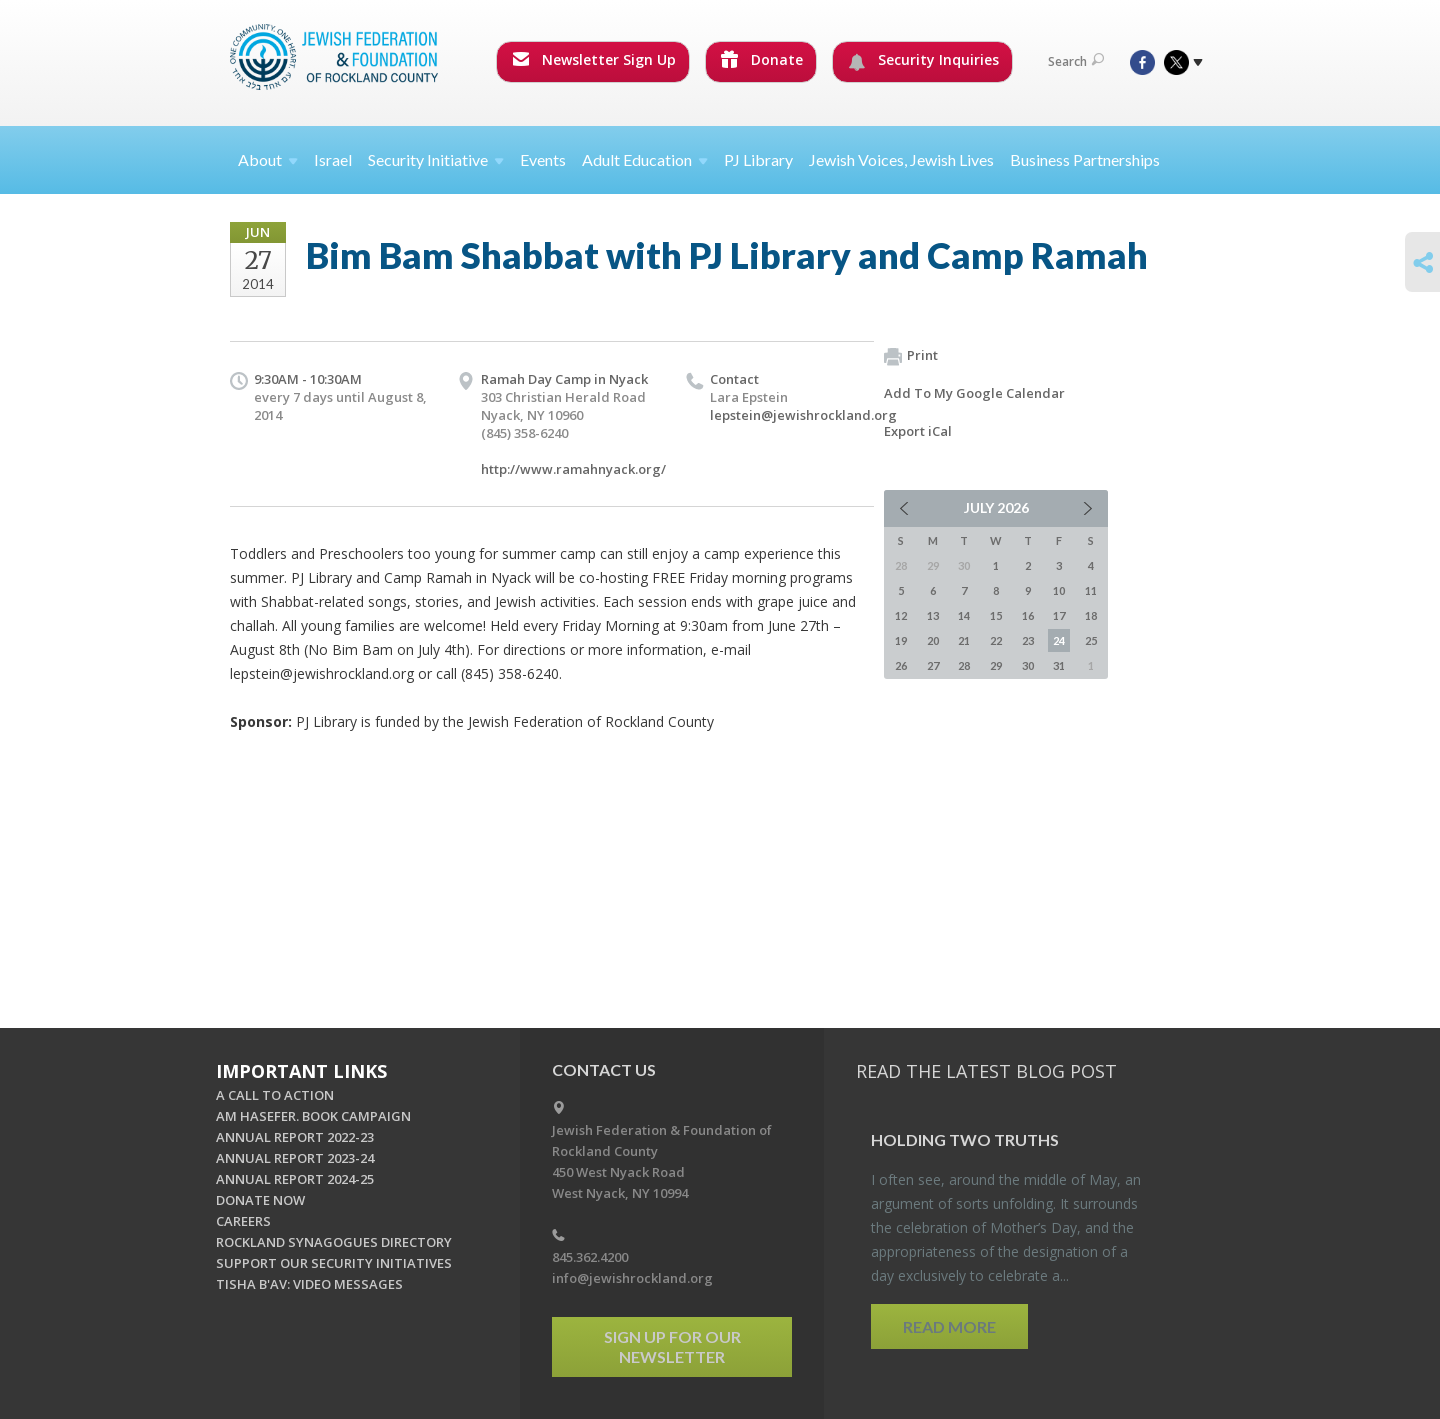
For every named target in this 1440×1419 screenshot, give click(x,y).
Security (436, 159)
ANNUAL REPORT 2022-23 (295, 1137)
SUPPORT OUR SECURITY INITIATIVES (334, 1263)
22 (996, 640)
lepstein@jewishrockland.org (803, 415)
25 (1091, 640)
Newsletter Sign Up (594, 59)
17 (1059, 615)
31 (1059, 665)
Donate (762, 59)
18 (1091, 615)
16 (1028, 615)
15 (996, 615)
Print (911, 356)
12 (901, 615)
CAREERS (243, 1221)
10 (1059, 590)
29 (996, 665)
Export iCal (918, 431)
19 (901, 640)
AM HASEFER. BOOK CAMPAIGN (313, 1116)
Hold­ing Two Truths (965, 1139)
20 (933, 640)
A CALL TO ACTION (275, 1095)
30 (1028, 665)
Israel (333, 159)
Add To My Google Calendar (974, 393)
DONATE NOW (260, 1200)
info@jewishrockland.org (632, 1278)
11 (1091, 590)
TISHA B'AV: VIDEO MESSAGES (309, 1284)
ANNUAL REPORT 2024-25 (295, 1179)
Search (1076, 61)
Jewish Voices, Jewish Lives (901, 159)
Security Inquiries (923, 60)
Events (543, 159)
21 (964, 640)
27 (933, 665)
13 (933, 615)
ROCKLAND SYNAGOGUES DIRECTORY (334, 1242)
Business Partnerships (1085, 159)
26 (901, 665)
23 (1028, 640)
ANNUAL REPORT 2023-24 (295, 1158)
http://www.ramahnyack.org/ (573, 469)
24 (1059, 640)
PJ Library (758, 159)
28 (964, 665)
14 (964, 615)
